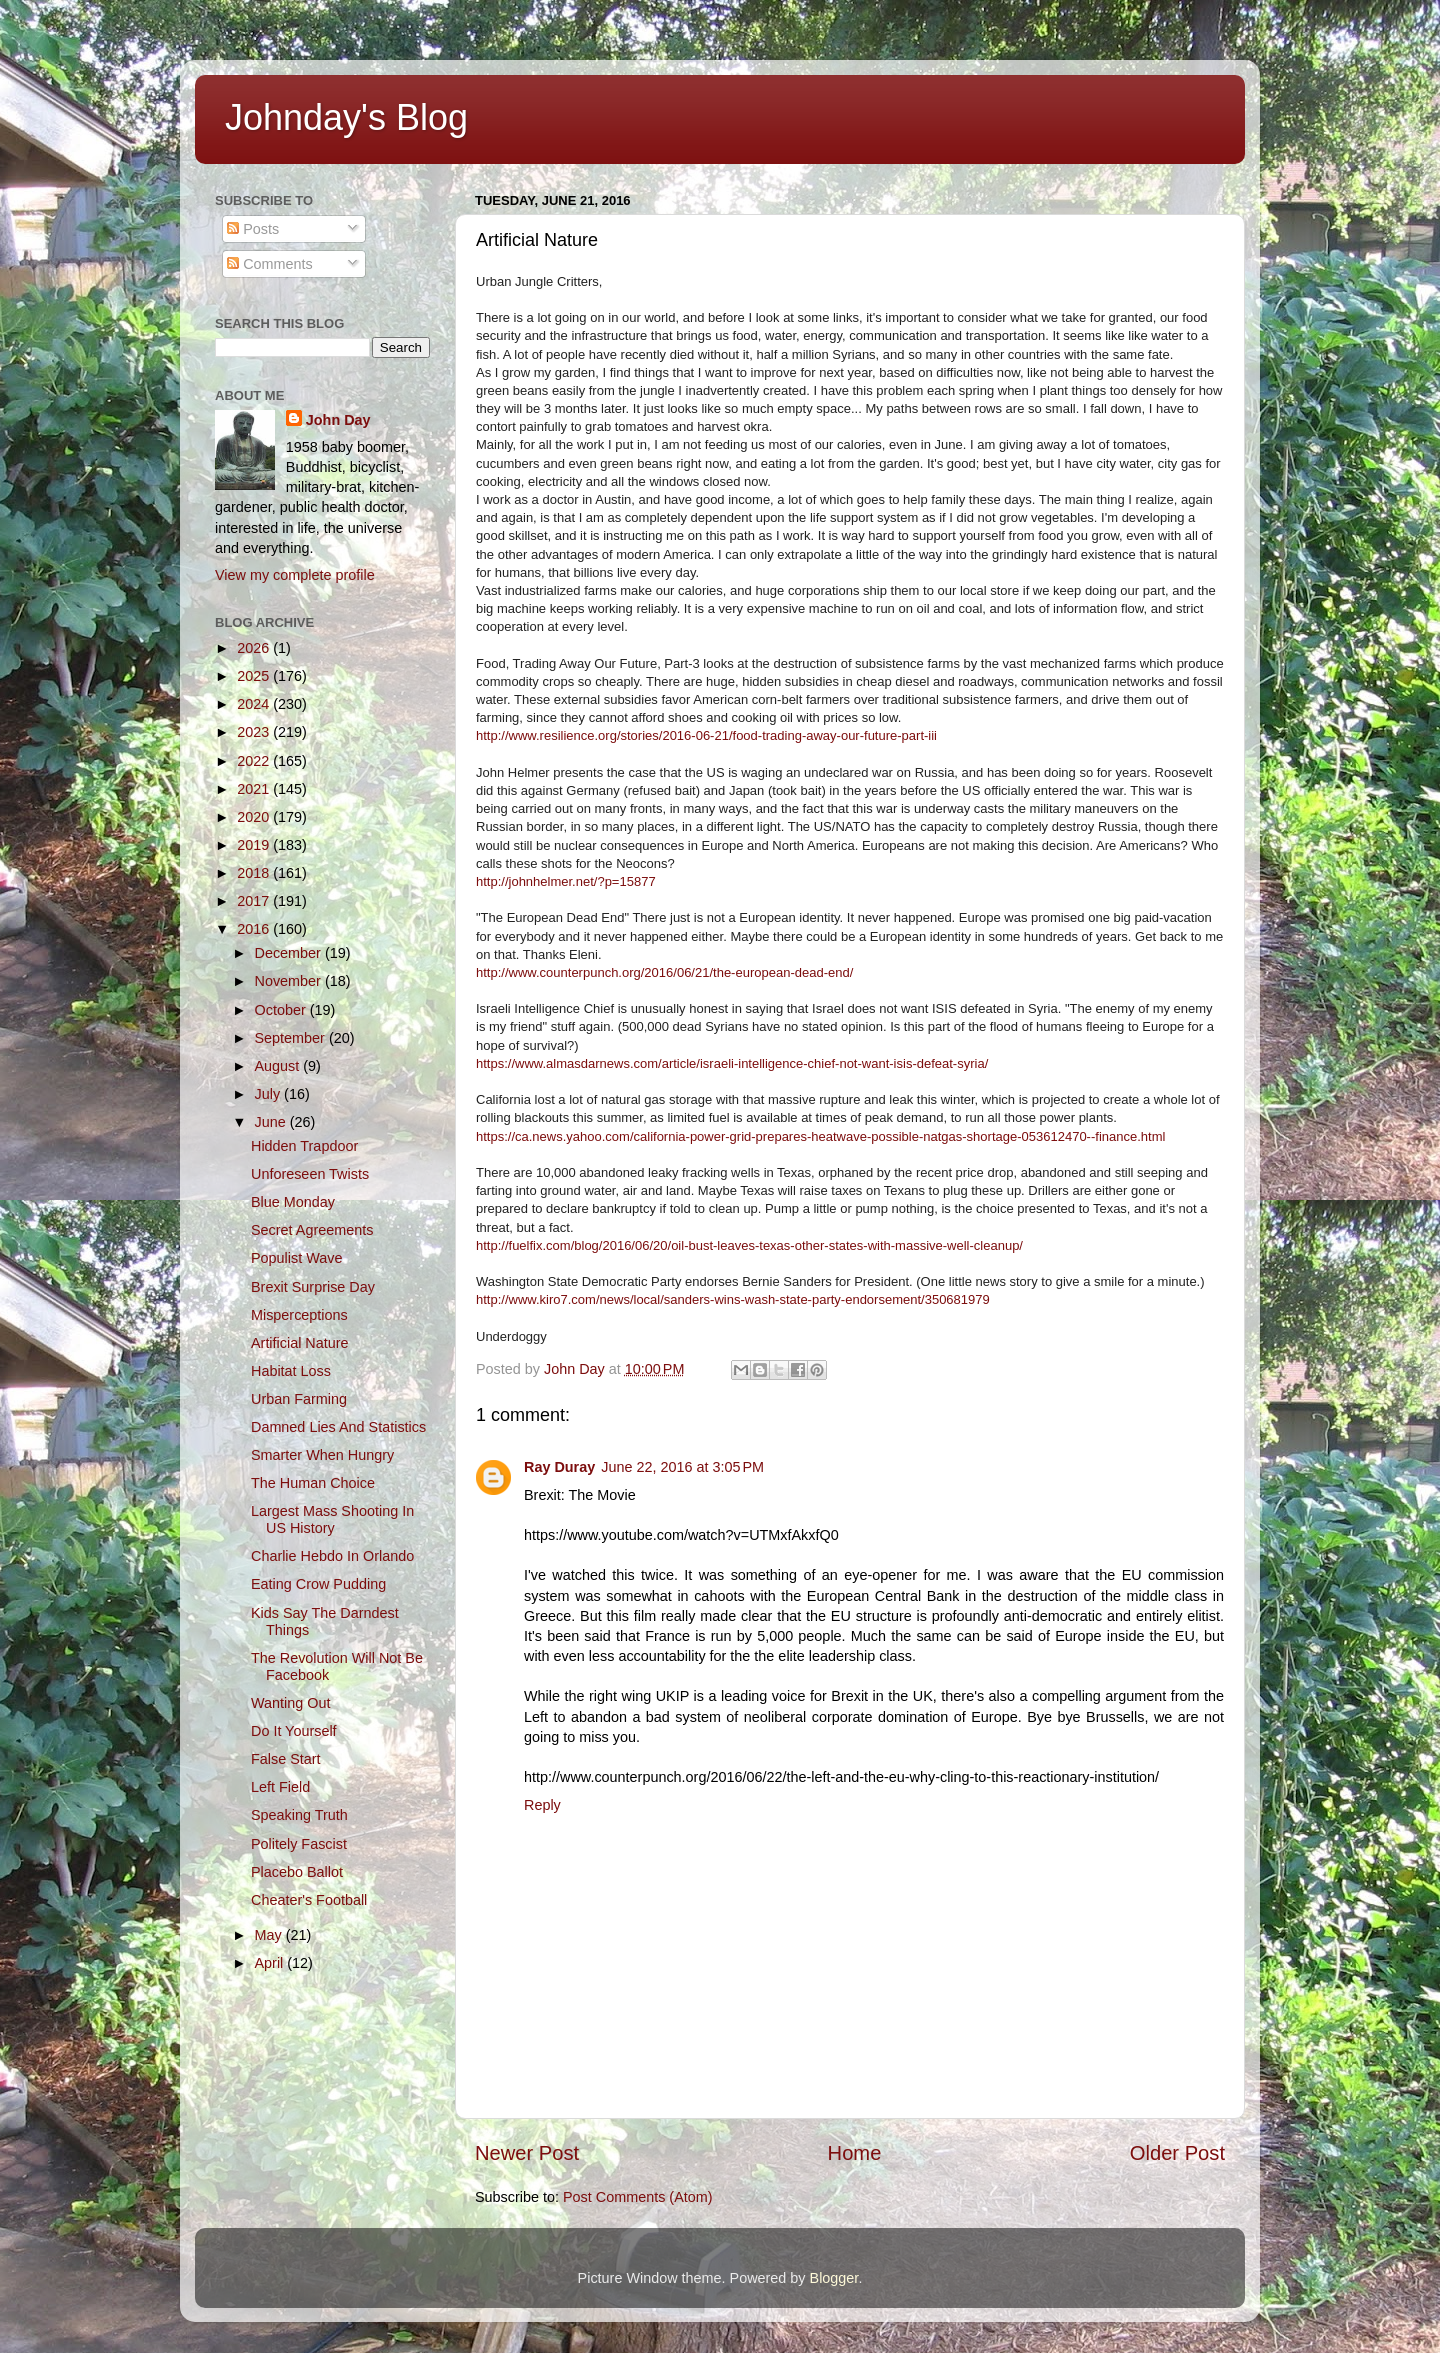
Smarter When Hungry (322, 1455)
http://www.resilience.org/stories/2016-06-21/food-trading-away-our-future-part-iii (706, 735)
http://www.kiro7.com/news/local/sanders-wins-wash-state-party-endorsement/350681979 (733, 1299)
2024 (255, 704)
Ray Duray (559, 1467)
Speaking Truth (299, 1815)
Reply (542, 1805)
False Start (286, 1759)
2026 (255, 648)
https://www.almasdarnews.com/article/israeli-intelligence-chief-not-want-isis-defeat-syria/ (732, 1063)
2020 (255, 817)
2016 (255, 929)
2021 (255, 789)
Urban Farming (299, 1399)
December (290, 953)
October (282, 1010)
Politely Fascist (299, 1844)
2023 (255, 732)
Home (855, 2153)
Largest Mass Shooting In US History (332, 1519)
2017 (255, 901)
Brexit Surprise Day (313, 1287)
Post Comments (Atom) (638, 2197)
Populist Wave (296, 1258)
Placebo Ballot (297, 1872)
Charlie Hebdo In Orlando (332, 1556)
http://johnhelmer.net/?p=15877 (566, 881)
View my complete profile (295, 575)
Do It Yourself (294, 1731)
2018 (255, 873)
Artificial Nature (300, 1343)
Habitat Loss (291, 1371)
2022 (255, 761)
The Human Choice (313, 1483)
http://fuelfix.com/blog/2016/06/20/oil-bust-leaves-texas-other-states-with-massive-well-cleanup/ (749, 1245)
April (271, 1963)
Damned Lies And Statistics (338, 1427)
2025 (255, 676)
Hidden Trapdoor (304, 1146)
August (279, 1066)
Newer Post (527, 2153)
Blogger (834, 2278)
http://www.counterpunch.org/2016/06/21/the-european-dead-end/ (664, 972)
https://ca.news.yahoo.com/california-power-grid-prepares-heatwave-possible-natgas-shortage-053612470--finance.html (820, 1136)
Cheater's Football (309, 1900)
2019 (255, 845)
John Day (338, 420)
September (292, 1038)
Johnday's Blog (346, 117)
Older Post (1177, 2153)
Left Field (280, 1787)
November (290, 981)
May (270, 1935)
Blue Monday (293, 1202)
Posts (253, 229)
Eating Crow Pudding (318, 1584)
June (272, 1122)
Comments (270, 264)
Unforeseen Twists (310, 1174)
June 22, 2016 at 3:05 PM (682, 1467)
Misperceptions (299, 1315)
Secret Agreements (312, 1230)
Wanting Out (290, 1703)
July (270, 1094)
